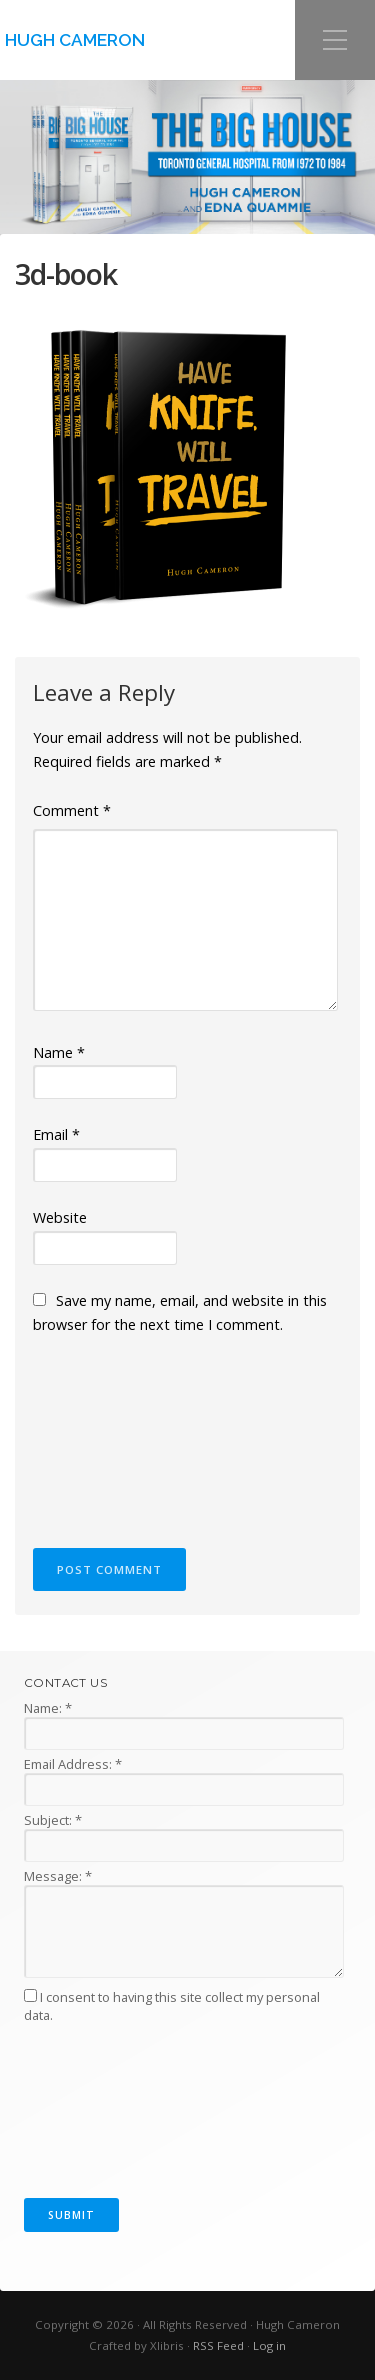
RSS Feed (218, 2345)
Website (60, 1217)
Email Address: (73, 1764)
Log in (269, 2345)
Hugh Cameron (75, 40)
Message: (58, 1876)
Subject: (53, 1820)
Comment (72, 810)
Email (56, 1134)
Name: (48, 1708)
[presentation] (115, 1432)
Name (59, 1052)
